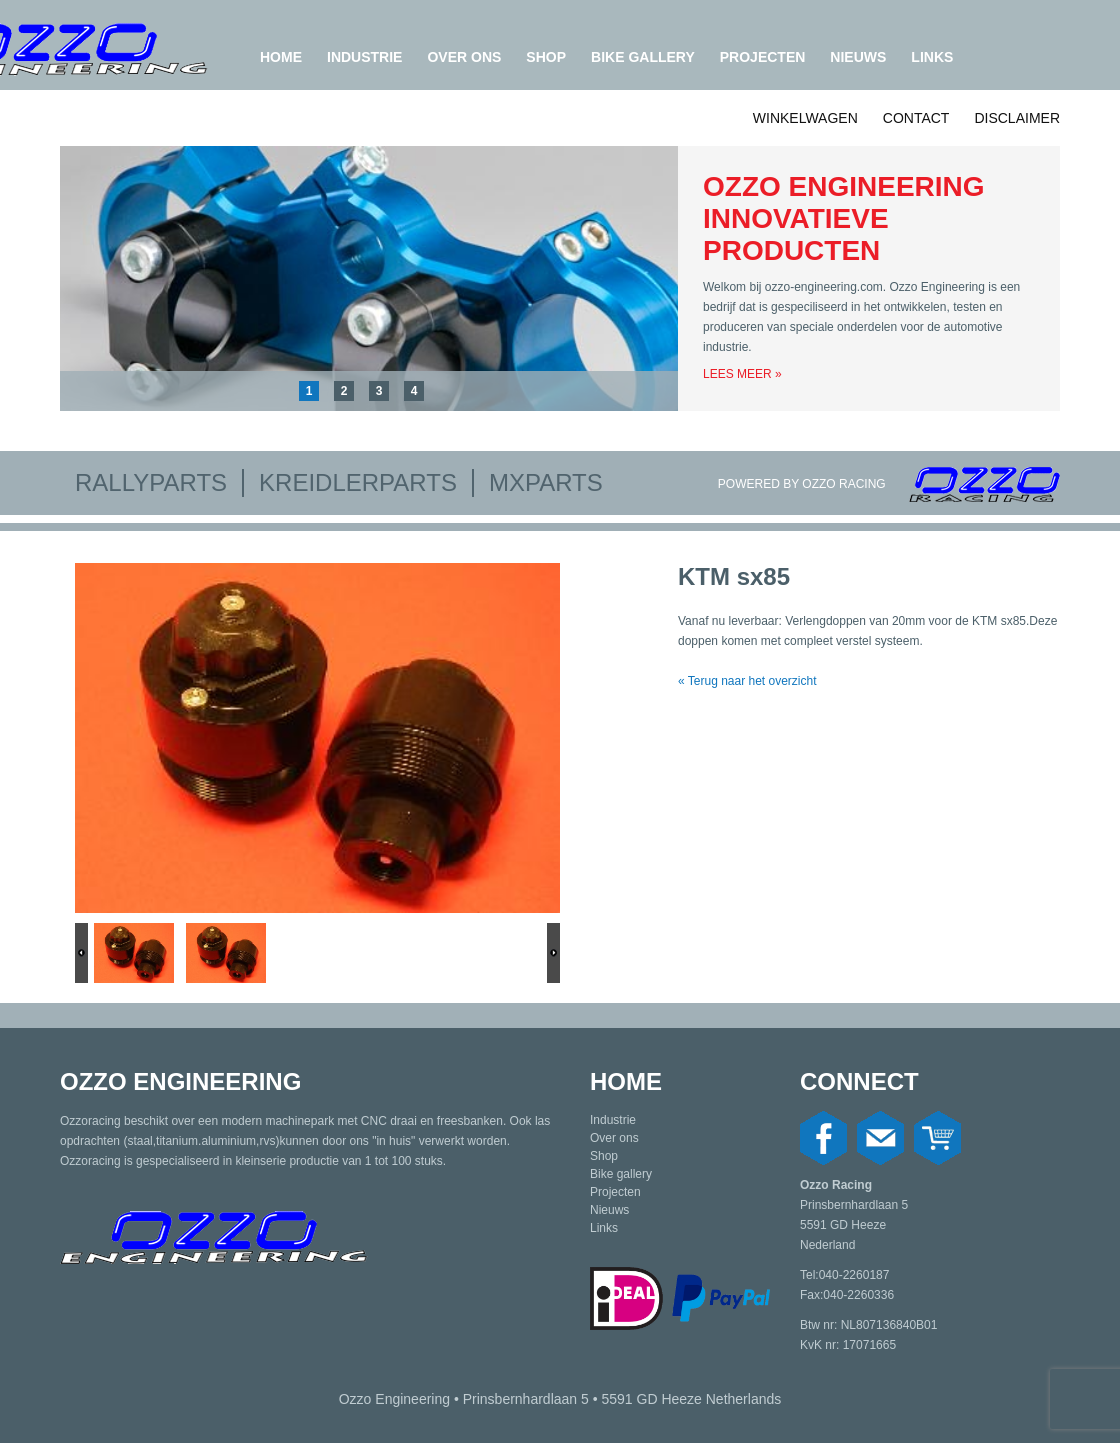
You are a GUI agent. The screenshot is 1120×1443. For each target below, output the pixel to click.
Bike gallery (643, 57)
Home (281, 57)
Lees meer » (742, 374)
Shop (546, 57)
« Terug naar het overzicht (747, 681)
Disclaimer (1017, 118)
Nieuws (858, 57)
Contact (916, 118)
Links (932, 57)
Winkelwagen (805, 118)
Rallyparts (151, 482)
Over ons (464, 57)
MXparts (546, 482)
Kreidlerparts (358, 482)
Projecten (763, 57)
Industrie (364, 57)
